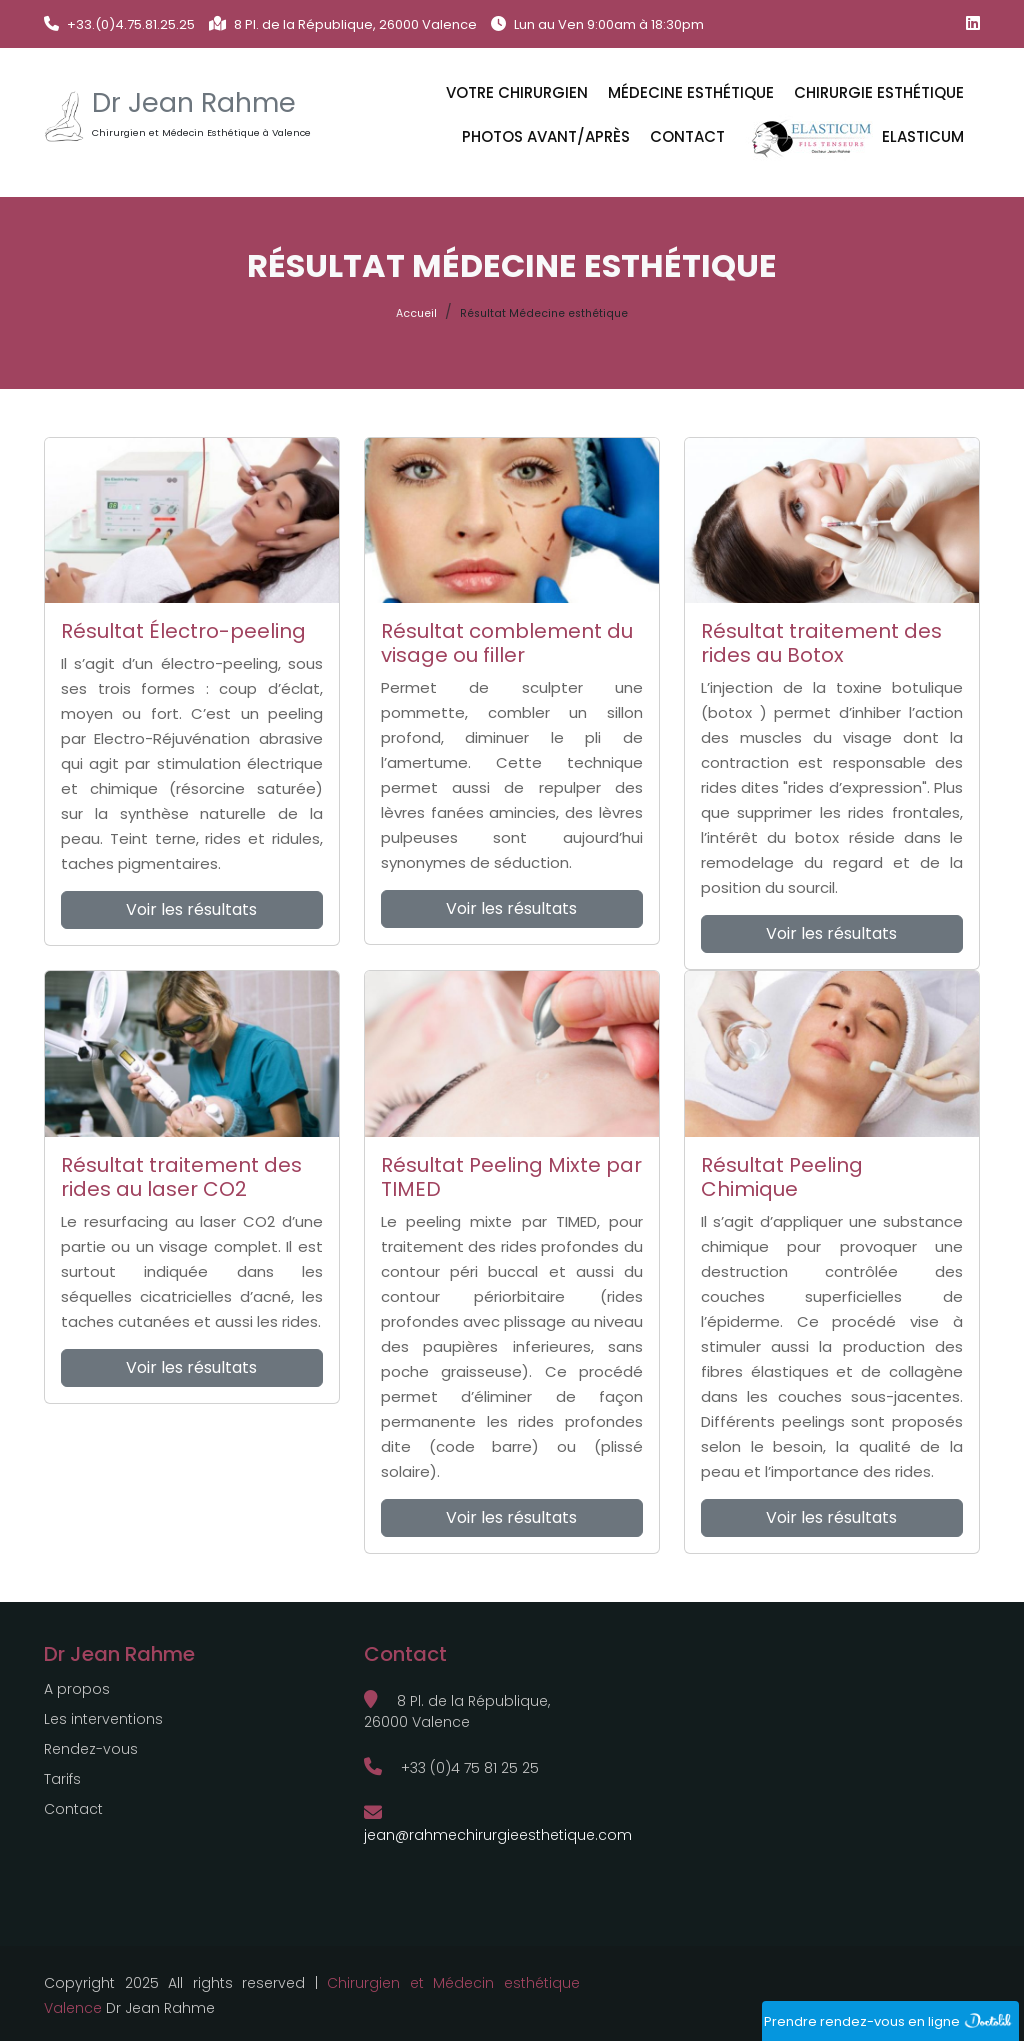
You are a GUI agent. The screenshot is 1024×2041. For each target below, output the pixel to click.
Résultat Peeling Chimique (782, 1177)
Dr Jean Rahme (194, 103)
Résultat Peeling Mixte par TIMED (511, 1177)
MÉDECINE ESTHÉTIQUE (691, 92)
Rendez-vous (91, 1749)
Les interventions (103, 1719)
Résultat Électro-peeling (183, 631)
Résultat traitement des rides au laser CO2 (181, 1177)
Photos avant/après (546, 136)
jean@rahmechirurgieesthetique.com (498, 1824)
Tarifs (62, 1779)
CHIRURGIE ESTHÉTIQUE (879, 92)
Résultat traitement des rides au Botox (821, 643)
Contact (687, 136)
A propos (77, 1689)
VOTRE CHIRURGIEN (517, 92)
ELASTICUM (854, 138)
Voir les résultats (191, 909)
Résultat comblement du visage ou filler (507, 643)
